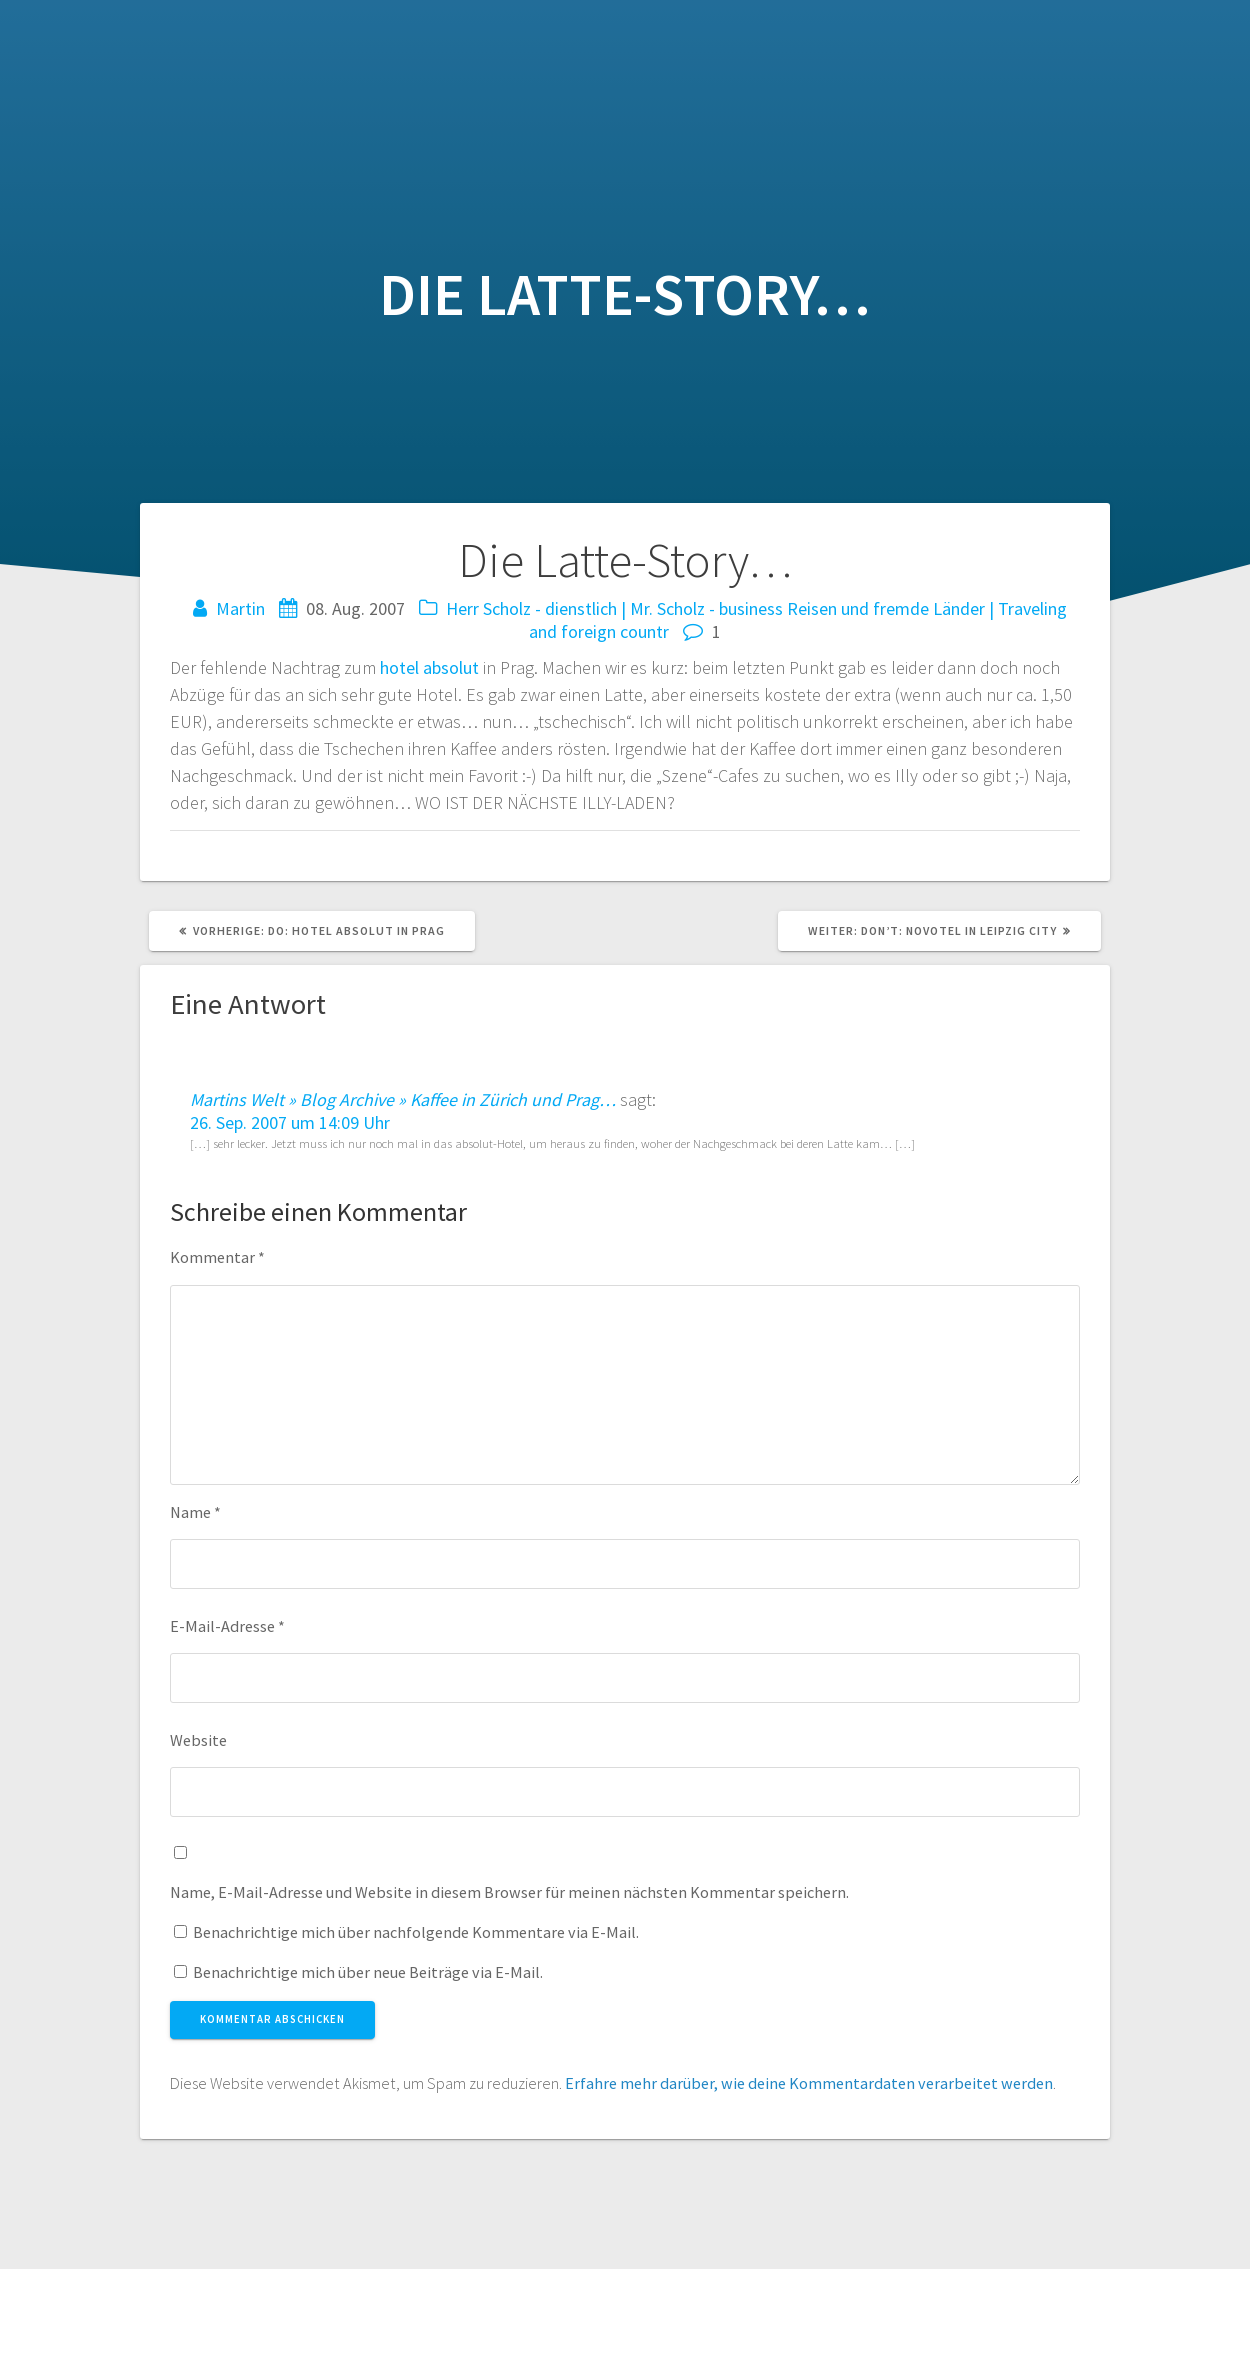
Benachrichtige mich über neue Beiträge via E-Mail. (368, 1972)
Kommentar (217, 1257)
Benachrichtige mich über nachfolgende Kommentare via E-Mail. (416, 1932)
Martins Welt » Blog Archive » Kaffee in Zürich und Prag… (403, 1099)
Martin (240, 608)
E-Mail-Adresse (227, 1626)
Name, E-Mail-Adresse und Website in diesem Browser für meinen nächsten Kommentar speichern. (509, 1892)
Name (195, 1512)
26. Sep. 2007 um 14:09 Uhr (290, 1122)
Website (198, 1740)
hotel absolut (429, 667)
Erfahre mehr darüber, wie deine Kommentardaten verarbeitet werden (809, 2083)
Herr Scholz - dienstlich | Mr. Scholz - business (614, 608)
